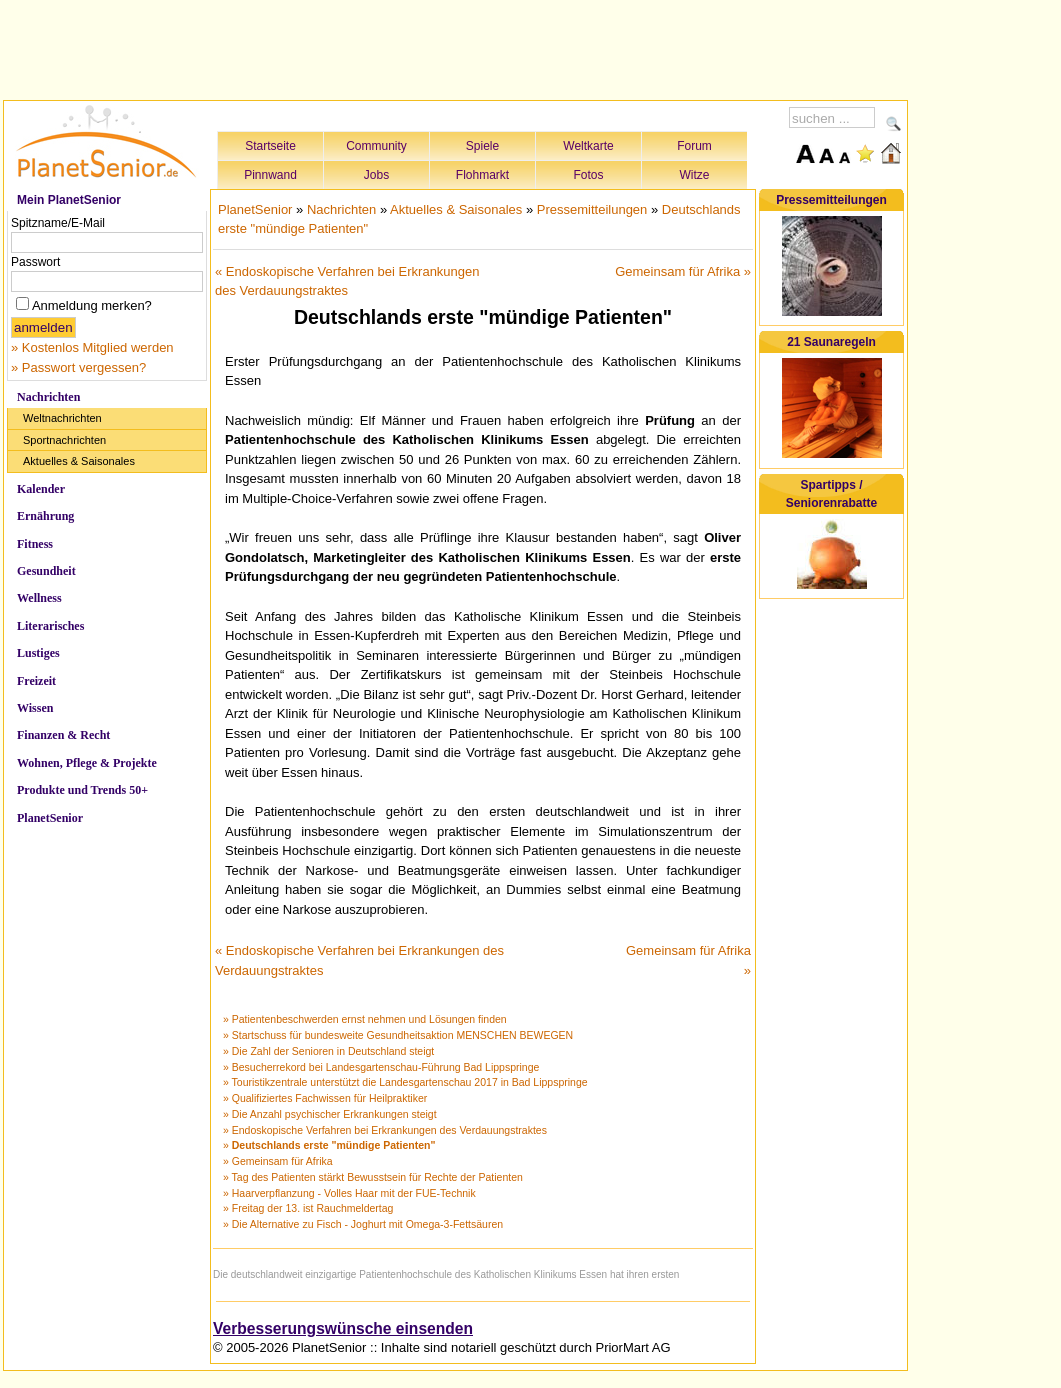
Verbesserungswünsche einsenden (343, 1328)
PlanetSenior (50, 818)
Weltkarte (588, 146)
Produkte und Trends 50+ (82, 790)
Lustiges (38, 653)
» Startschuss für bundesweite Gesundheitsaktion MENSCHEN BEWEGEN (398, 1035)
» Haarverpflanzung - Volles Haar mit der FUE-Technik (349, 1193)
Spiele (482, 146)
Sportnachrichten (64, 440)
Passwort (35, 262)
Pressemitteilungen (592, 209)
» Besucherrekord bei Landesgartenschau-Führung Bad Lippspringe (381, 1067)
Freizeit (36, 681)
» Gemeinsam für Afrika (278, 1161)
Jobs (376, 175)
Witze (695, 175)
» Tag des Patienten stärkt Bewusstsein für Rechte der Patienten (373, 1177)
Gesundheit (46, 571)
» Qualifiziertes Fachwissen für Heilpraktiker (325, 1098)
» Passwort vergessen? (78, 367)
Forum (694, 146)
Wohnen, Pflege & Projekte (87, 763)
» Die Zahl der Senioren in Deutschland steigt (328, 1051)
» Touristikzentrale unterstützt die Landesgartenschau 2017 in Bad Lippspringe (405, 1082)
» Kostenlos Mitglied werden (92, 347)
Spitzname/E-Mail (58, 223)
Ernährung (45, 516)
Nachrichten (48, 397)
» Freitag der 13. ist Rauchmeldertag (308, 1208)
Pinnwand (270, 175)
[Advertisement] (456, 47)
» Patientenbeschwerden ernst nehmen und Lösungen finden (365, 1019)
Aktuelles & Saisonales (79, 461)
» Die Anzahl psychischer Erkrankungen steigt (330, 1114)
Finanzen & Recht (63, 735)
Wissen (35, 708)
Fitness (35, 544)
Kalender (41, 489)
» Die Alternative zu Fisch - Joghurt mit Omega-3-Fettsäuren (363, 1224)
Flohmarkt (482, 175)
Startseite (270, 146)
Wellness (39, 598)
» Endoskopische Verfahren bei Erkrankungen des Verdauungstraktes (385, 1130)
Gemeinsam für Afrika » (683, 271)
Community (376, 146)
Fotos (588, 175)
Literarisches (50, 626)
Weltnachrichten (62, 418)
